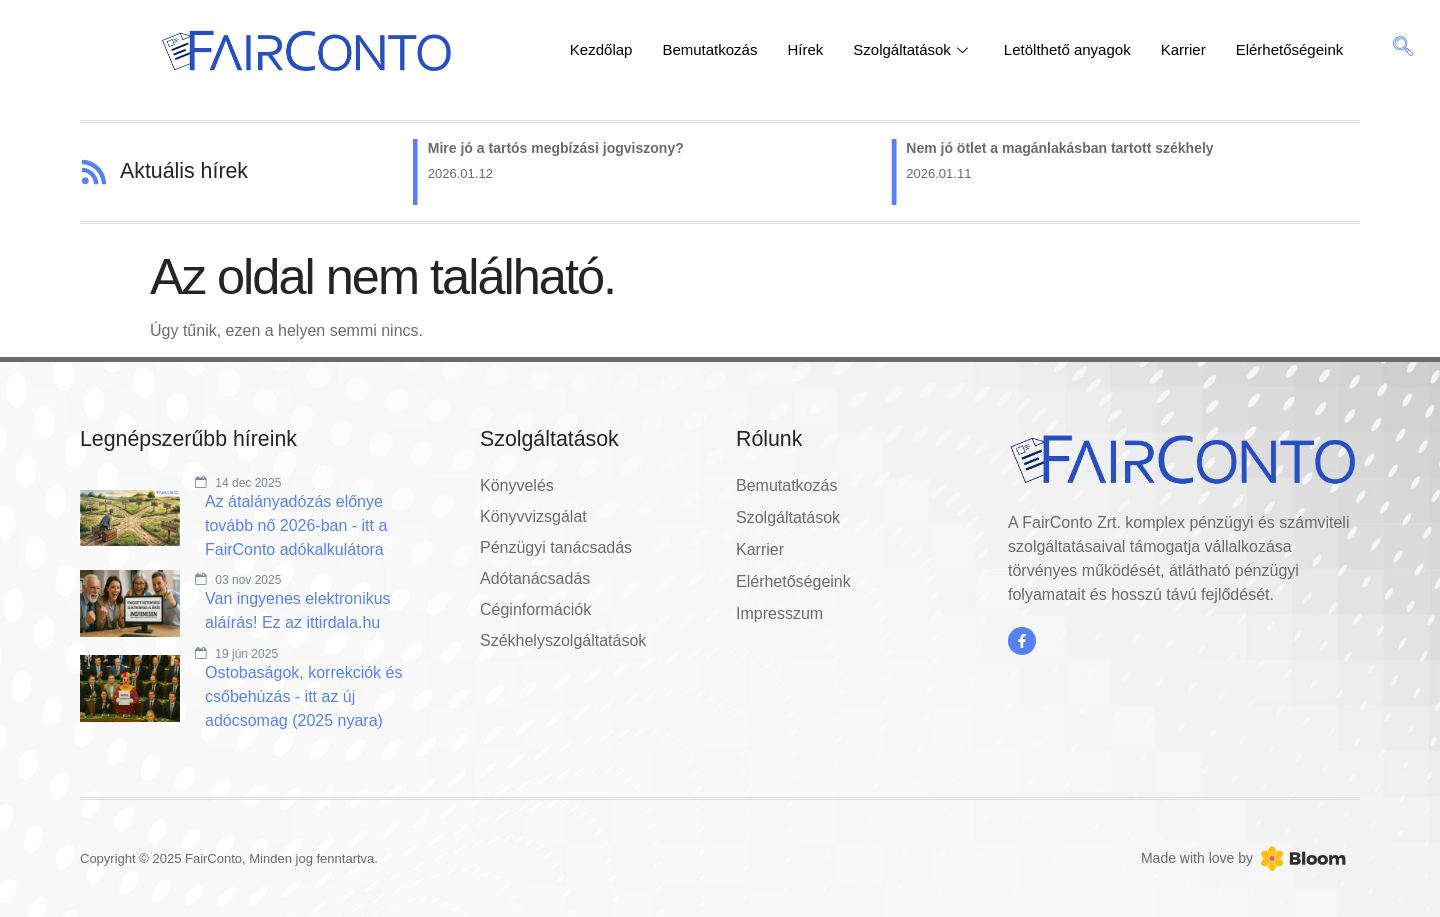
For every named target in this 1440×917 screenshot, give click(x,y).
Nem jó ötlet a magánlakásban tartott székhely (1061, 148)
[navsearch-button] (1403, 50)
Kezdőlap (601, 49)
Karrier (1183, 49)
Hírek (805, 49)
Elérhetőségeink (1290, 49)
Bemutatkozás (709, 49)
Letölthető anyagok (1067, 49)
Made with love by (1197, 858)
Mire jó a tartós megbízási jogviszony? (558, 148)
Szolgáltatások (910, 49)
